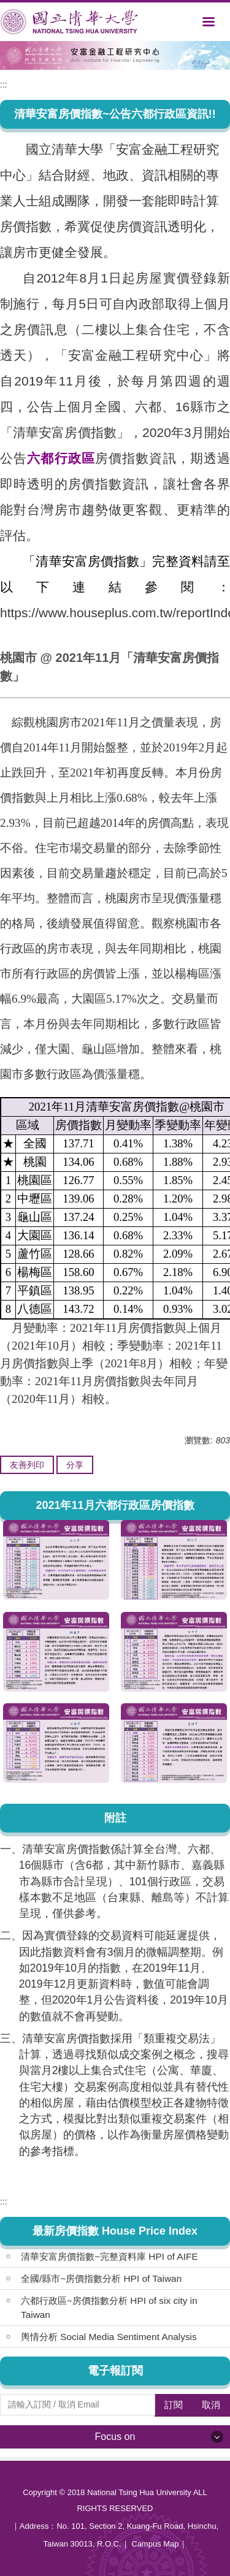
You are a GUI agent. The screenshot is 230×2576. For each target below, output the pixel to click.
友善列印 (27, 1465)
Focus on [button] (115, 2436)
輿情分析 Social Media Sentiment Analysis (109, 2336)
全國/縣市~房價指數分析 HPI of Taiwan (101, 2278)
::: (3, 84)
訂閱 (173, 2404)
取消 (211, 2404)
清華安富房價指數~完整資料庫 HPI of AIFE (109, 2256)
